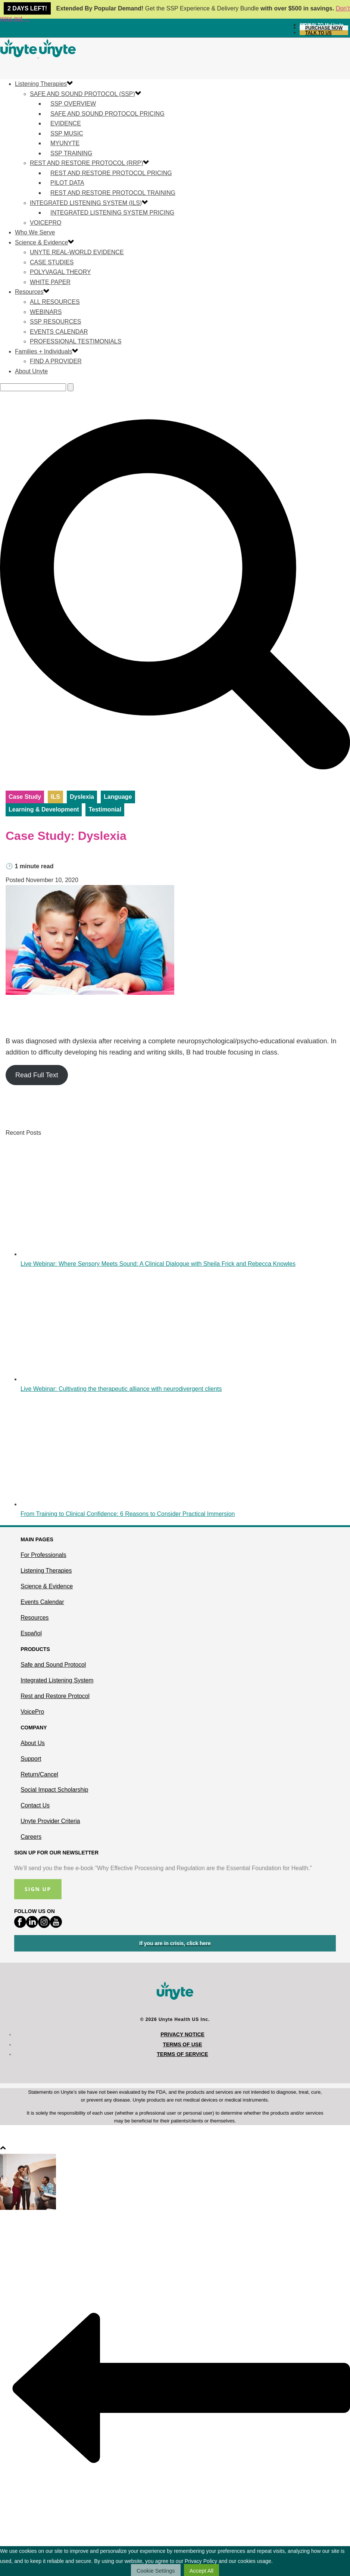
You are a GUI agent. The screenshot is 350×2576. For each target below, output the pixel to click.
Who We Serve (35, 232)
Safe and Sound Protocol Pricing (107, 113)
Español (31, 1633)
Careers (31, 1837)
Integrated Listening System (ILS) (86, 203)
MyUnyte (64, 143)
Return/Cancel (39, 1774)
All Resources (55, 302)
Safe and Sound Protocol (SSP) (82, 94)
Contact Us (35, 1805)
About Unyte (31, 371)
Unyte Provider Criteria (50, 1821)
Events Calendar (59, 331)
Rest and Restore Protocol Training (112, 193)
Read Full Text (36, 1075)
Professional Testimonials (75, 341)
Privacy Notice (182, 2034)
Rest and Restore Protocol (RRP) (86, 163)
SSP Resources (55, 321)
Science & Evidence (41, 242)
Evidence (65, 123)
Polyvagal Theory (60, 272)
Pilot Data (67, 183)
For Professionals (43, 1555)
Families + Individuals (43, 351)
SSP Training (71, 153)
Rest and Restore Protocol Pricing (111, 173)
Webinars (46, 312)
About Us (33, 1743)
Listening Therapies (41, 84)
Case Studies (52, 262)
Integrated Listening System (57, 1680)
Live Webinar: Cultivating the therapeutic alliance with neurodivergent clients (121, 1389)
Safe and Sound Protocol (53, 1664)
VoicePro (45, 222)
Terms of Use (182, 2044)
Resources (29, 292)
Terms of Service (182, 2054)
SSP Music (66, 133)
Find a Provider (56, 361)
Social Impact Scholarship (54, 1790)
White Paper (50, 282)
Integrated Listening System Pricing (112, 212)
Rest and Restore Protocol (55, 1696)
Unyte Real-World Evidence (77, 252)
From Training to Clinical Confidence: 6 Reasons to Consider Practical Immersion (128, 1514)
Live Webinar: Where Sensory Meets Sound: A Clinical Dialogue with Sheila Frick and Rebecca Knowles (158, 1264)
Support (31, 1759)
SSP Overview (73, 103)
